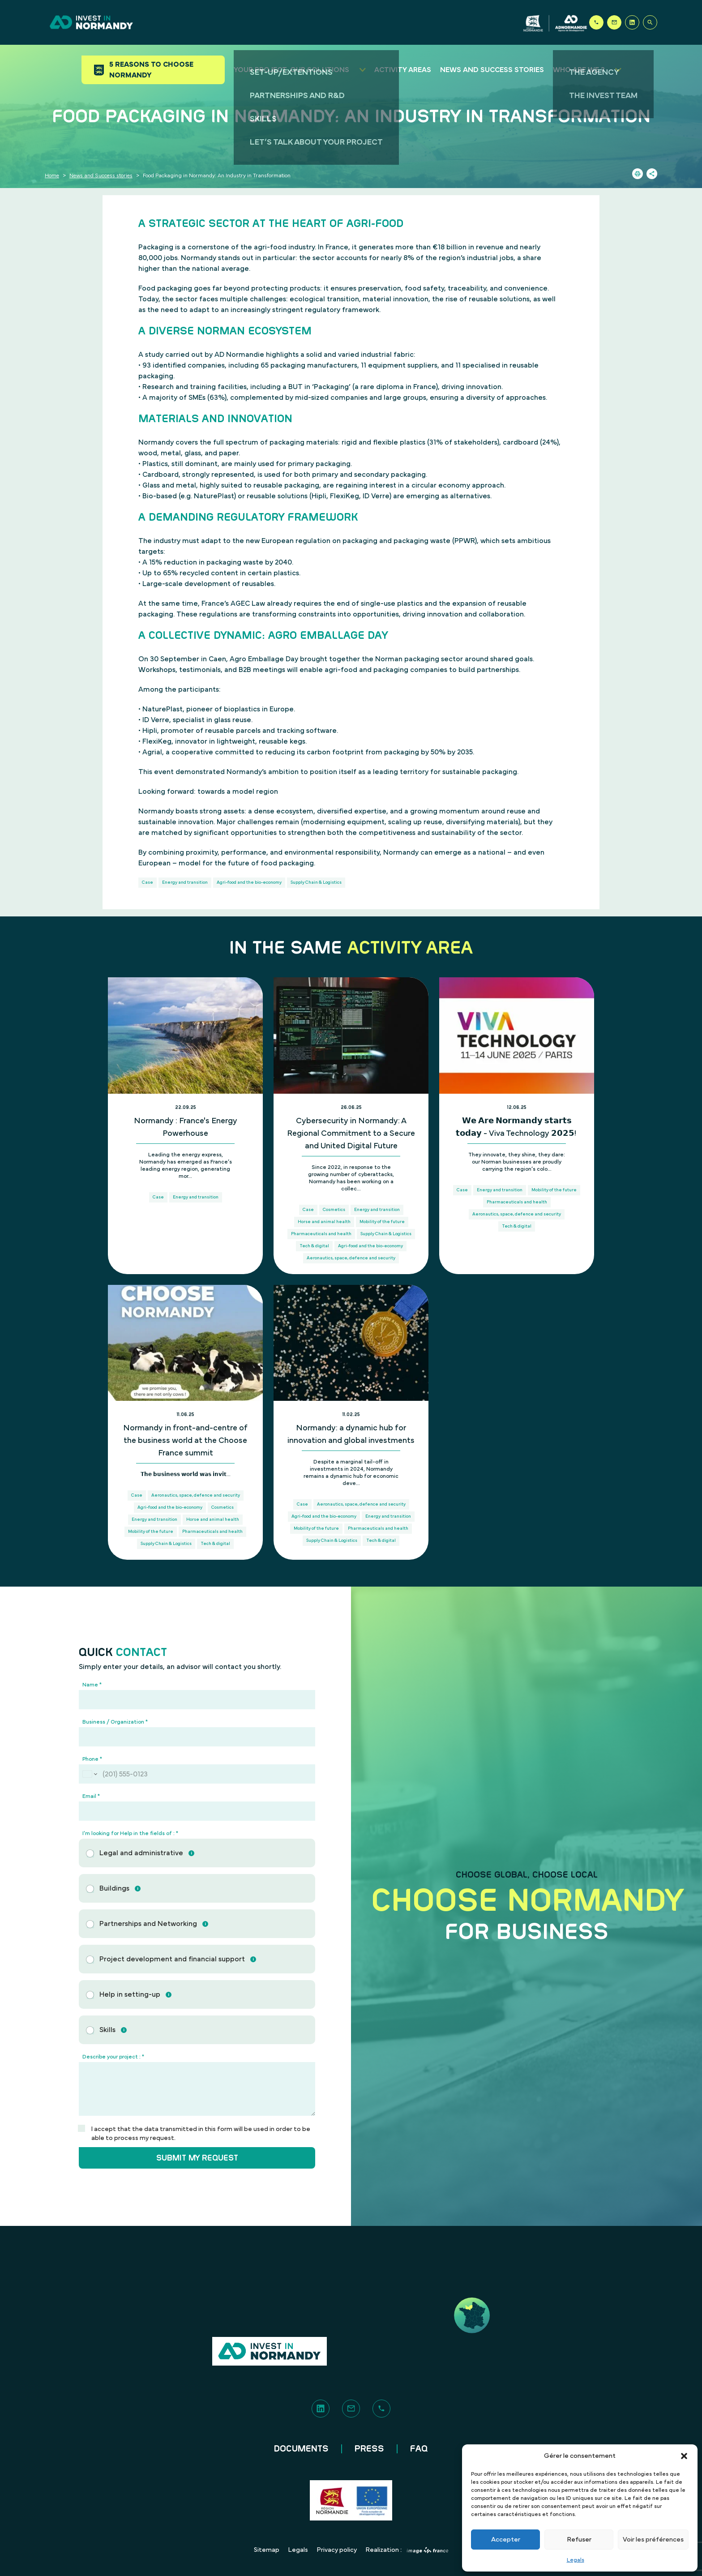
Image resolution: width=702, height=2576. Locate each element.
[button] (684, 2456)
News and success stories (492, 69)
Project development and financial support (172, 1959)
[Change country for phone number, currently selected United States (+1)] (89, 1774)
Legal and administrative (141, 1853)
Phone (92, 1759)
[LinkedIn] (632, 22)
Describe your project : (113, 2056)
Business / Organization (115, 1721)
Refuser (579, 2539)
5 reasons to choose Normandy (154, 69)
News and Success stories (101, 175)
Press (369, 2448)
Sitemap (266, 2550)
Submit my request (197, 2158)
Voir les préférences (653, 2539)
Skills (107, 2029)
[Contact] (614, 22)
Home (52, 175)
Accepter (505, 2539)
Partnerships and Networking (148, 1923)
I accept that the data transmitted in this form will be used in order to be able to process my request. (200, 2133)
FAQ (419, 2448)
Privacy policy (337, 2550)
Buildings (114, 1888)
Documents (301, 2448)
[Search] (650, 22)
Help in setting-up (129, 1994)
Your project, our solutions (291, 69)
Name (92, 1684)
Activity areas (402, 69)
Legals (575, 2560)
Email (91, 1796)
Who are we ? (579, 69)
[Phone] (596, 22)
